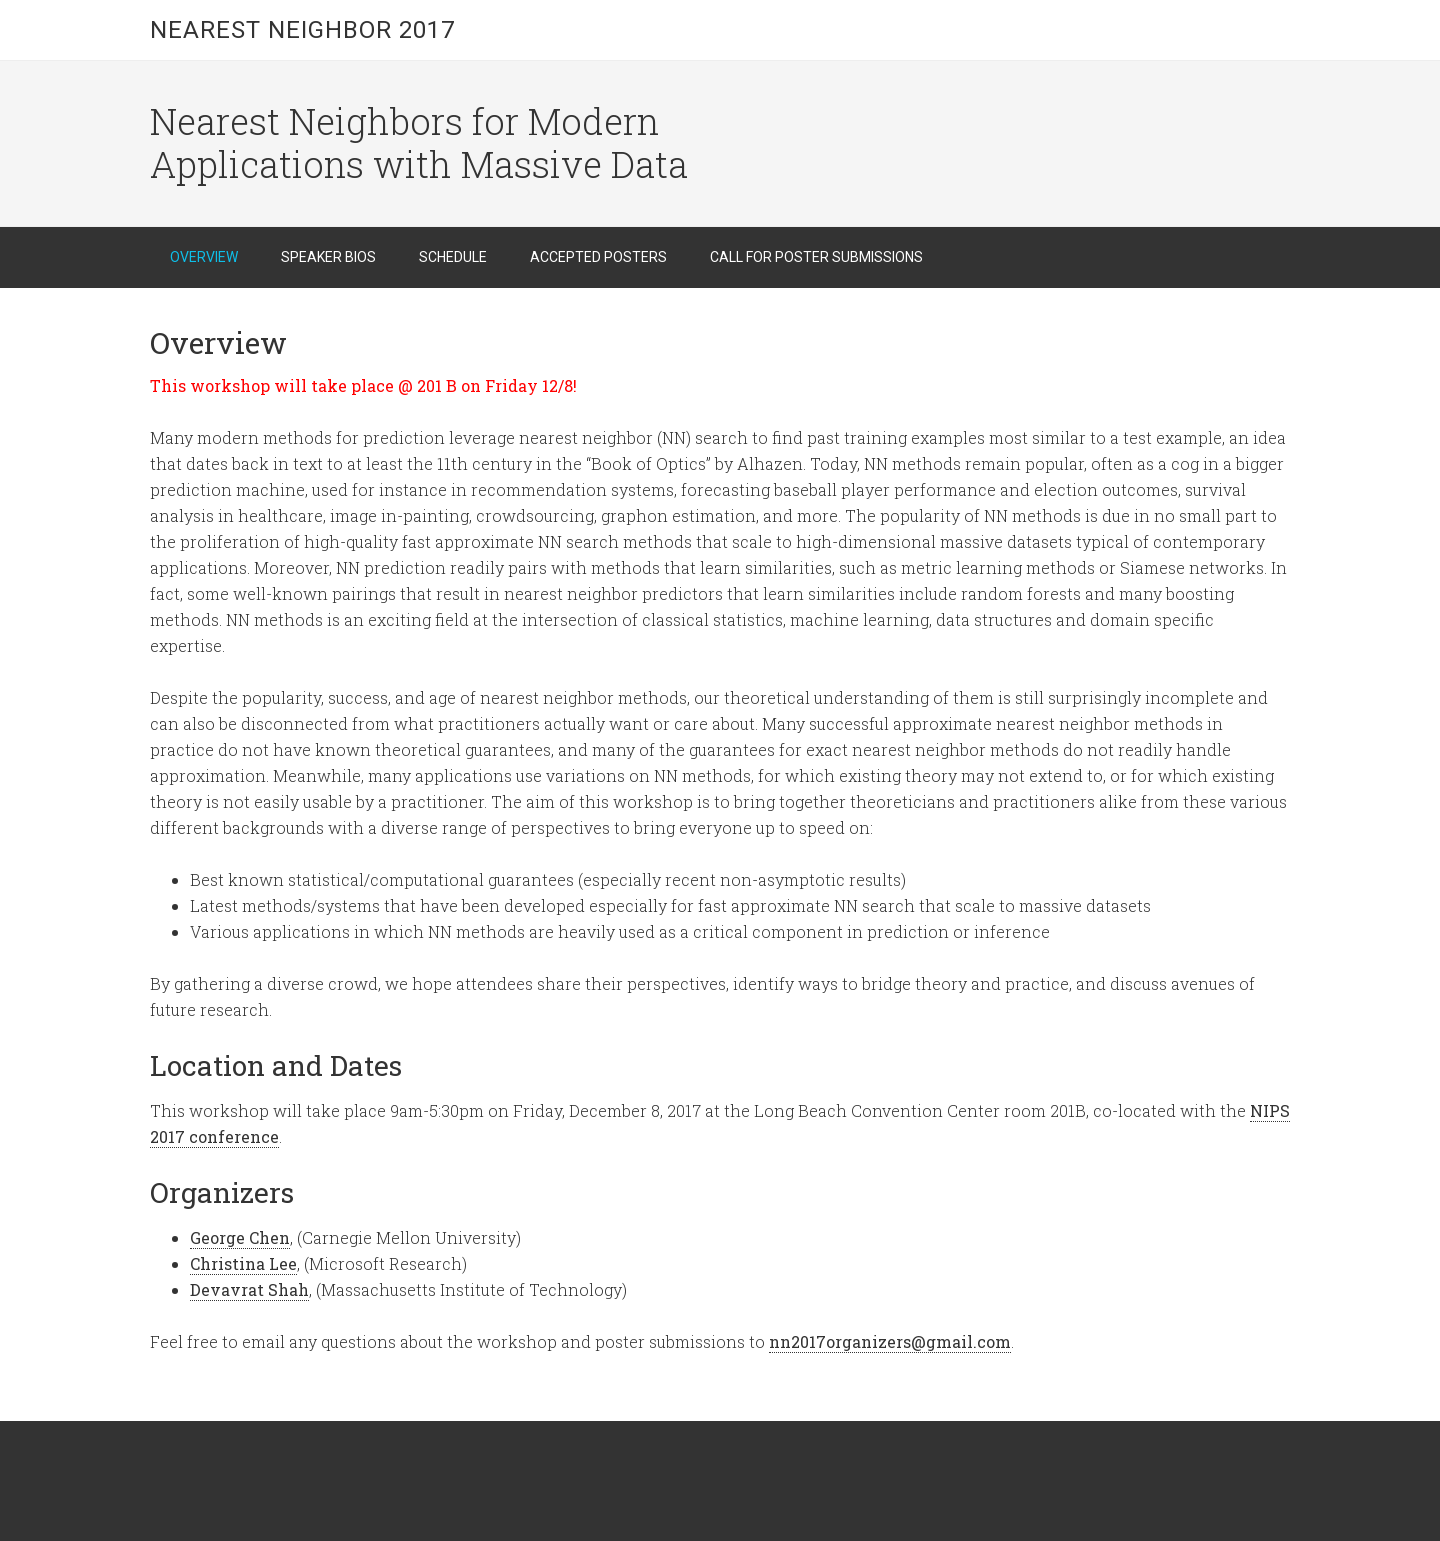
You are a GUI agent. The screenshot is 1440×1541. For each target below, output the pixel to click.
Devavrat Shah (249, 1289)
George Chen (240, 1237)
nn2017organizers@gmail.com (890, 1341)
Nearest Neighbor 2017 (302, 30)
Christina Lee (243, 1263)
